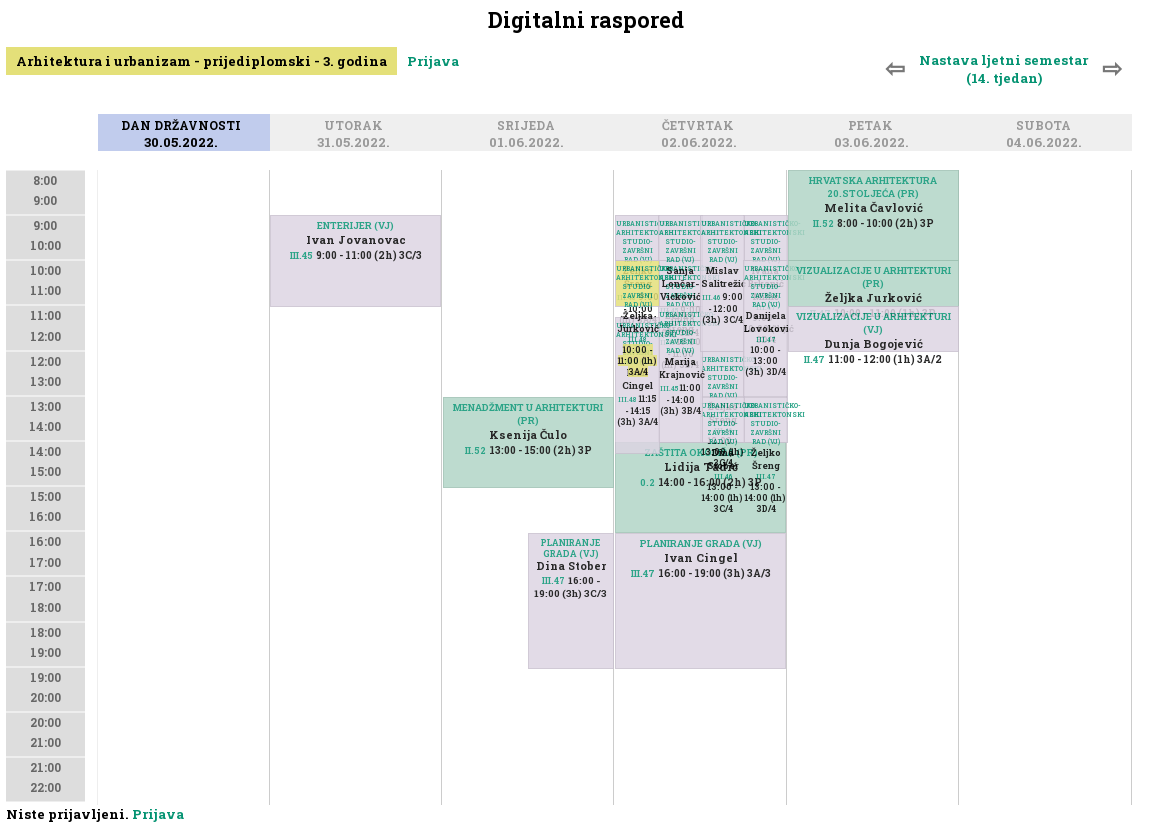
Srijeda (529, 126)
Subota (1046, 126)
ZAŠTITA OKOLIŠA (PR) (701, 452)
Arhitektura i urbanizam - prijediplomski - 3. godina (201, 61)
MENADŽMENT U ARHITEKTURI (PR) (528, 414)
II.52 (475, 450)
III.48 (637, 339)
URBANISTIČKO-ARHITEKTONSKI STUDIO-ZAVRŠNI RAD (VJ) (765, 423)
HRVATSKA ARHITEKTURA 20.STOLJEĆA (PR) (873, 187)
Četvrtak (701, 126)
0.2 (647, 482)
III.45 (301, 255)
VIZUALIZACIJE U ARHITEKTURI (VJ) (873, 323)
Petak (873, 126)
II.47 (814, 359)
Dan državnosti (184, 126)
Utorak (356, 126)
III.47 (553, 580)
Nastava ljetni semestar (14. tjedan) (1003, 69)
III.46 (723, 476)
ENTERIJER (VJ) (355, 225)
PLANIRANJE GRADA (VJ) (570, 548)
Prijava (433, 61)
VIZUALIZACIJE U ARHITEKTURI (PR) (873, 277)
